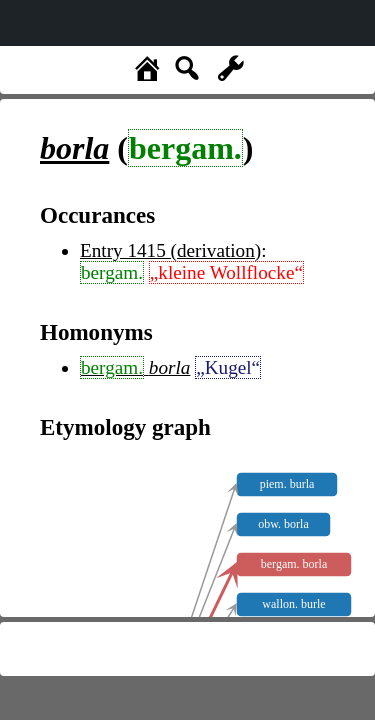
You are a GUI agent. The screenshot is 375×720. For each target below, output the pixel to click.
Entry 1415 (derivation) (170, 250)
